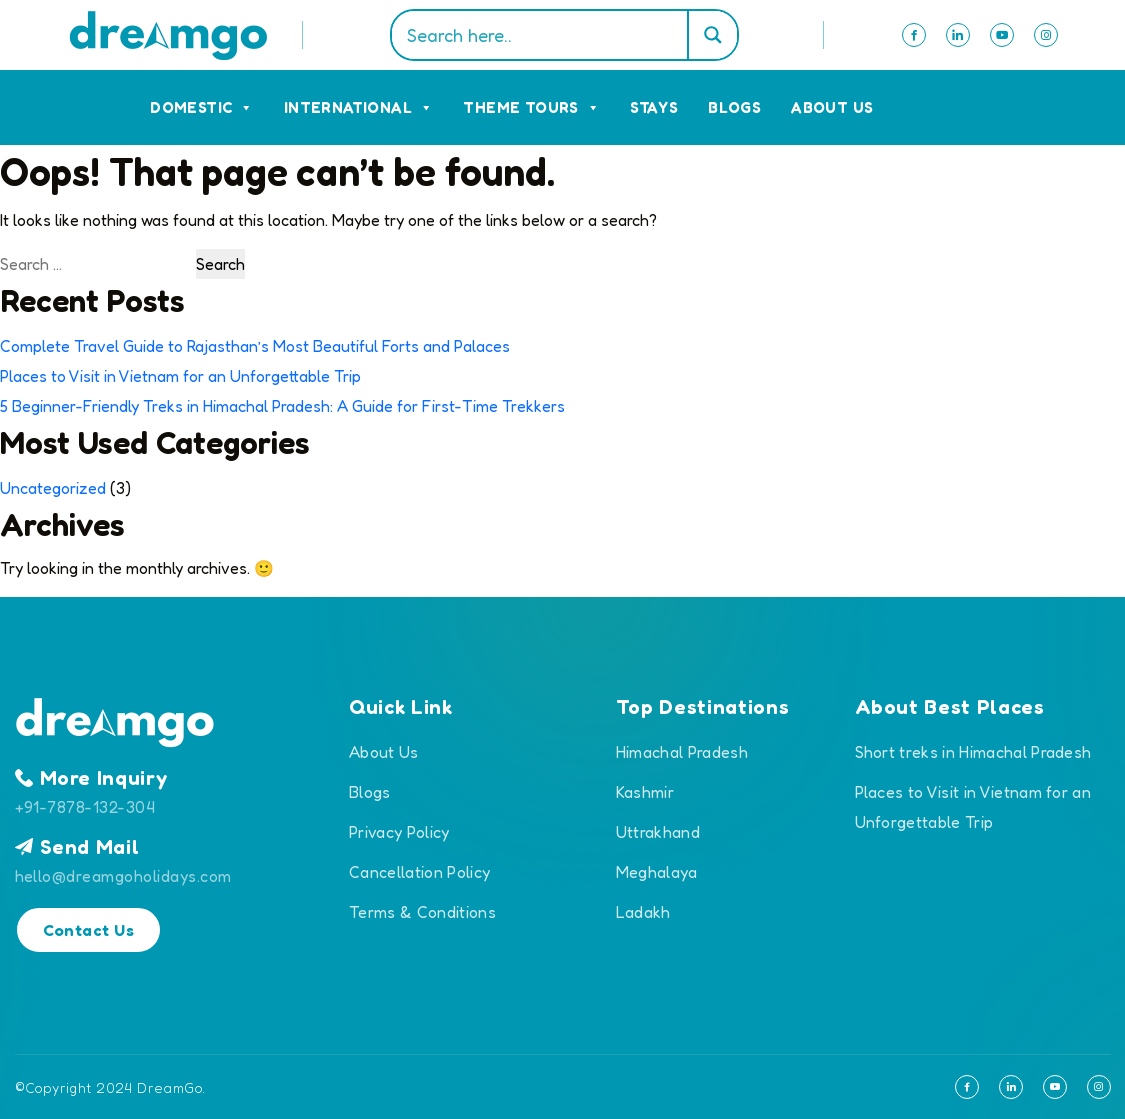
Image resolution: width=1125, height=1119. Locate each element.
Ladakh (643, 912)
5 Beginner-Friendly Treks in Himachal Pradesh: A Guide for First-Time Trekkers (282, 406)
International (359, 107)
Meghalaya (657, 872)
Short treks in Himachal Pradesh (973, 752)
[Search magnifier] (712, 35)
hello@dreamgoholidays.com (123, 876)
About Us (832, 107)
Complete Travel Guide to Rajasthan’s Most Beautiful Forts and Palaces (255, 346)
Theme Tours (531, 107)
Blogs (734, 107)
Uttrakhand (658, 832)
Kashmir (645, 792)
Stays (654, 107)
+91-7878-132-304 (85, 807)
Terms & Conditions (422, 912)
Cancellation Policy (419, 872)
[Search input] (544, 35)
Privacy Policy (399, 832)
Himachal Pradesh (682, 752)
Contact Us (89, 930)
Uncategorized (53, 488)
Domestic (202, 107)
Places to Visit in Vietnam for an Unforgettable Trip (180, 376)
